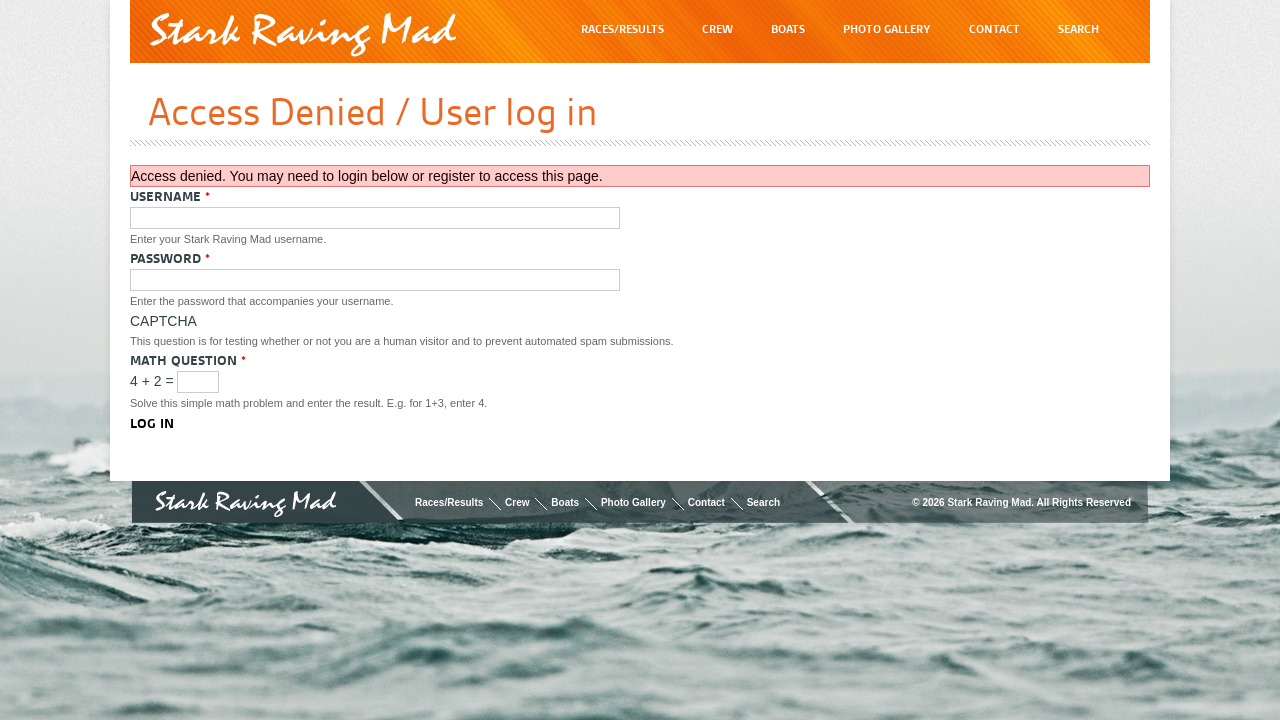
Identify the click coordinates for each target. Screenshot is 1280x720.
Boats (565, 502)
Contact (706, 502)
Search (763, 502)
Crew (517, 502)
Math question (188, 360)
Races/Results (449, 502)
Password (170, 258)
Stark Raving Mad (303, 34)
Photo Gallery (633, 502)
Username (170, 196)
